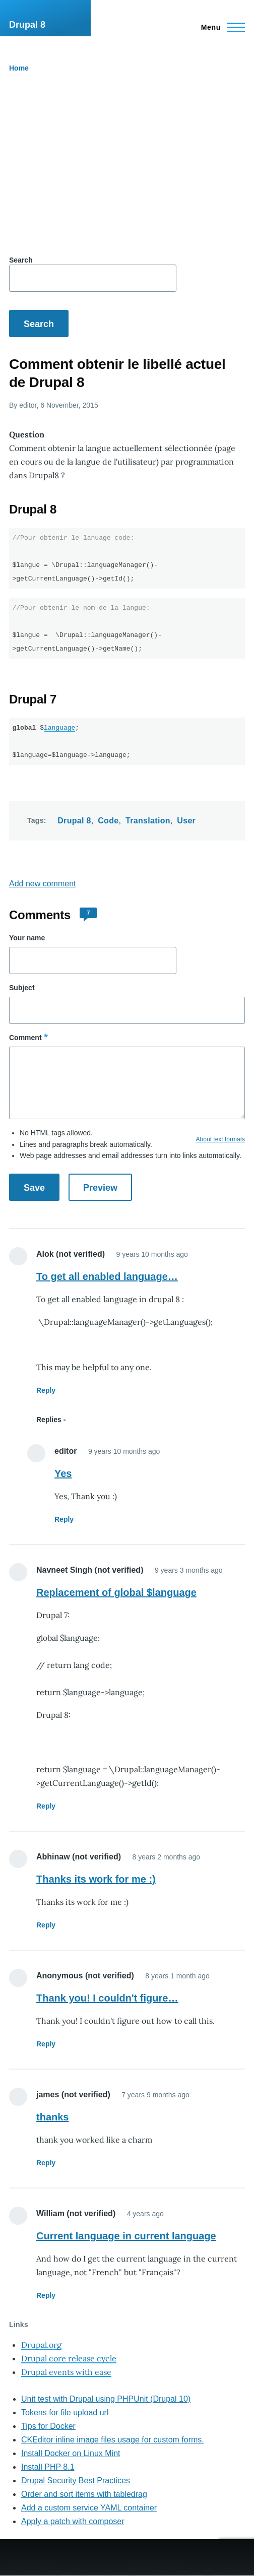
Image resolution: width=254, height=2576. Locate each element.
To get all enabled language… (107, 1276)
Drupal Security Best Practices (75, 2480)
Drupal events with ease (66, 2372)
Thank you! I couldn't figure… (107, 1998)
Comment (25, 1038)
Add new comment (42, 883)
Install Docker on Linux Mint (70, 2453)
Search (21, 260)
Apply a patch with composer (72, 2521)
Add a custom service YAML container (89, 2507)
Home (19, 68)
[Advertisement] (127, 166)
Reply (45, 1390)
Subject (22, 988)
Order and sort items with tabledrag (84, 2494)
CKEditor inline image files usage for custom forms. (112, 2439)
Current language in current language (126, 2235)
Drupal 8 (27, 25)
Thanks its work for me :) (96, 1879)
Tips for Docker (48, 2426)
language (59, 727)
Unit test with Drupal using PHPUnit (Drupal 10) (105, 2399)
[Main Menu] (220, 27)
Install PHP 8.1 (48, 2467)
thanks (52, 2116)
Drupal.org (41, 2345)
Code (108, 820)
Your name (27, 938)
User (186, 820)
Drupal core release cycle (68, 2358)
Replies (48, 1419)
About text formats (220, 1139)
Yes (63, 1473)
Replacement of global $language (116, 1592)
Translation (147, 820)
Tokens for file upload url (64, 2412)
